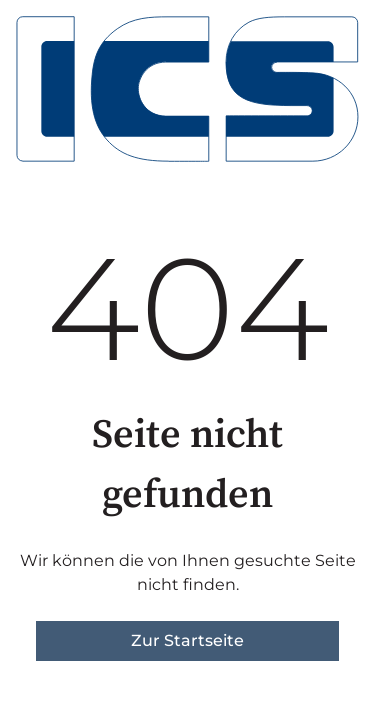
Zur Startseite (187, 640)
